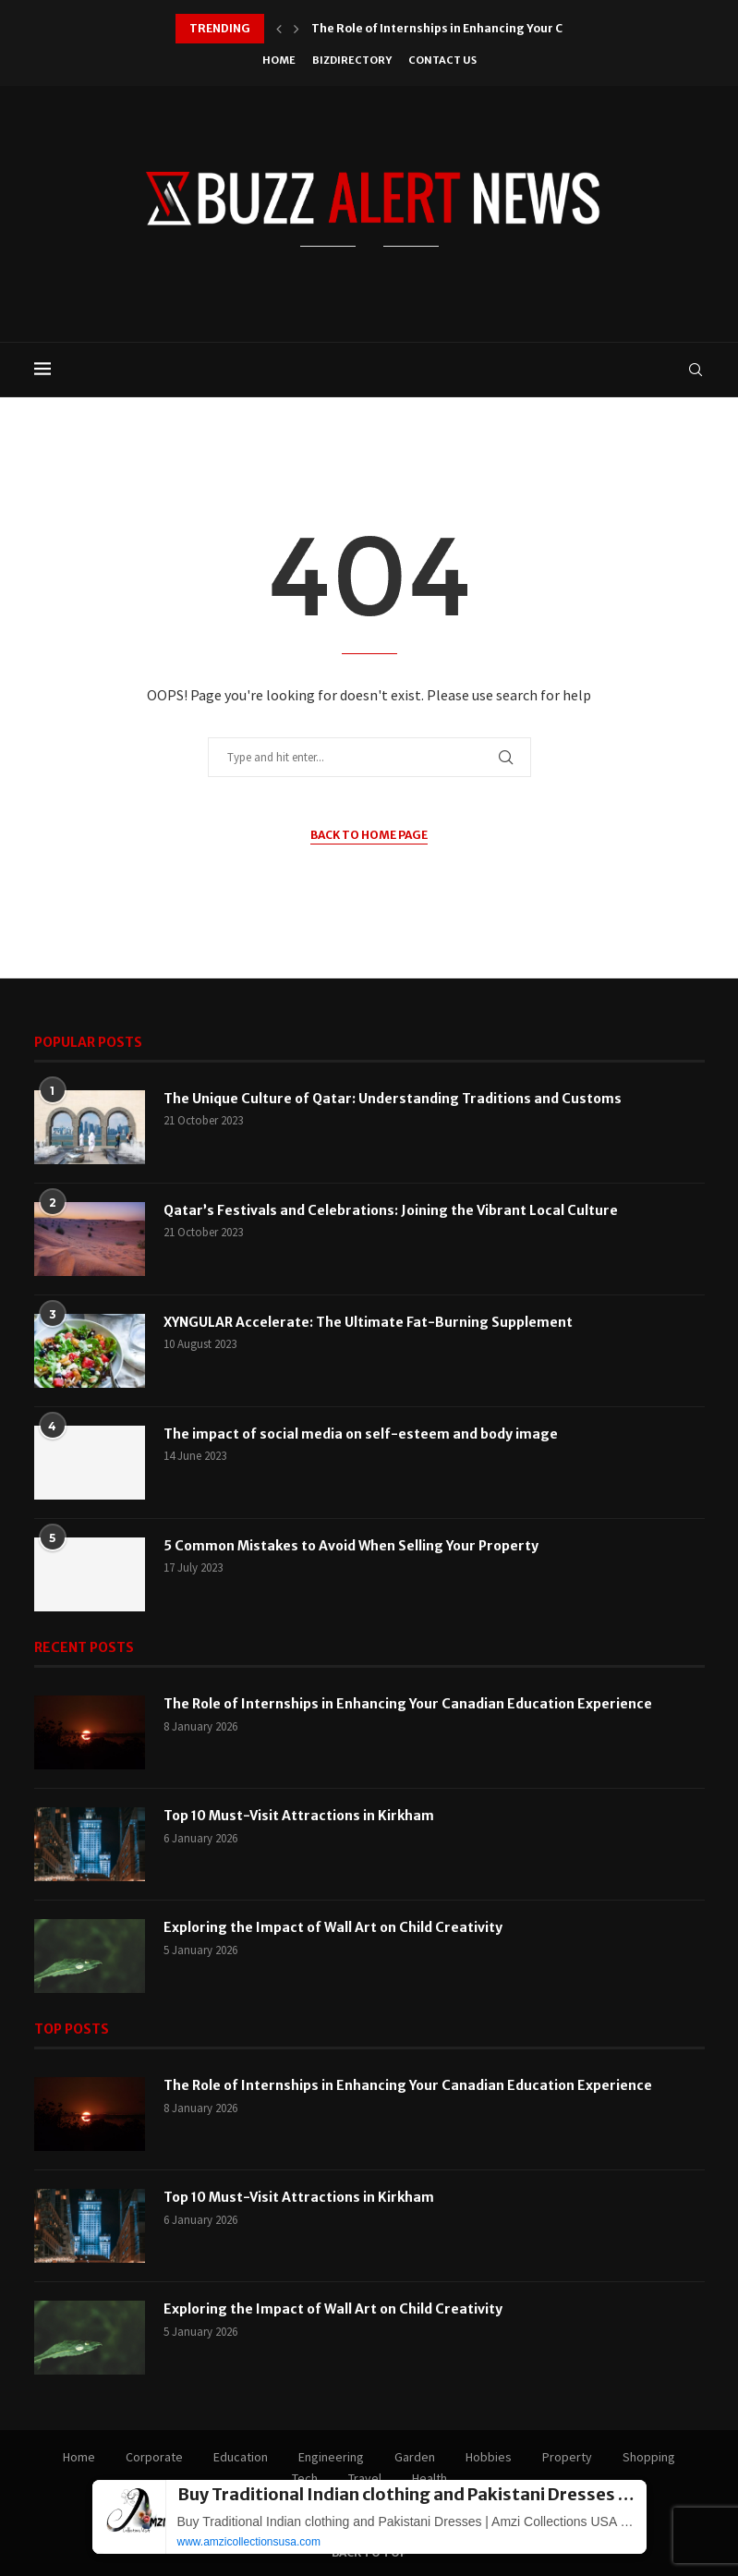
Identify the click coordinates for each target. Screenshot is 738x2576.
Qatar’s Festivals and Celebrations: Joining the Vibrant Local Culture (390, 1210)
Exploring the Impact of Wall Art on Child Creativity (332, 1927)
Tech (305, 2478)
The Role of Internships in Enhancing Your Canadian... (466, 28)
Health (429, 2478)
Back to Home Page (369, 835)
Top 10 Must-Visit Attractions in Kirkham (298, 1815)
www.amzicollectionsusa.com (249, 2541)
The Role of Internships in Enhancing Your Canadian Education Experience (407, 1703)
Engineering (331, 2456)
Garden (414, 2456)
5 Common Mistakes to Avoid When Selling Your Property (350, 1545)
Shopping (649, 2456)
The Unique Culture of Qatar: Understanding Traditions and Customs (392, 1098)
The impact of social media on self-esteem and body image (360, 1434)
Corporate (154, 2456)
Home (279, 60)
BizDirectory (352, 60)
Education (240, 2456)
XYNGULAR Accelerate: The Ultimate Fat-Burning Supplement (368, 1322)
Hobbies (489, 2456)
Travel (364, 2478)
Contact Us (442, 60)
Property (567, 2456)
